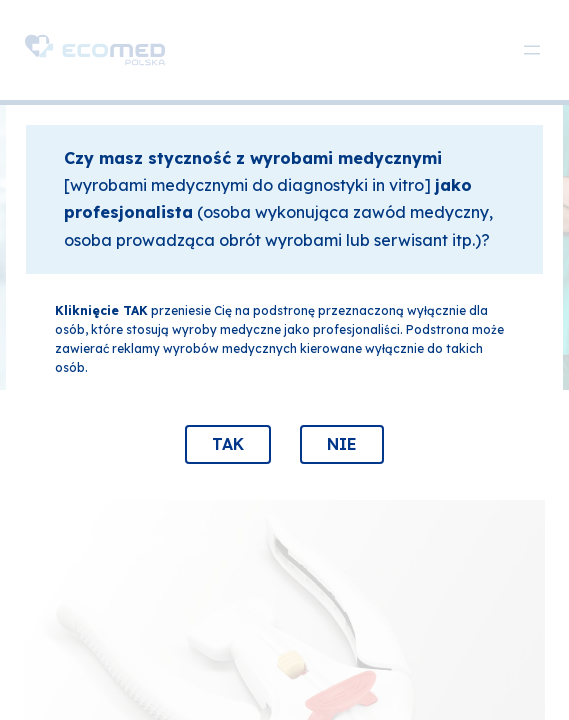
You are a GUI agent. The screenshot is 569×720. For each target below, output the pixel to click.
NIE (342, 444)
